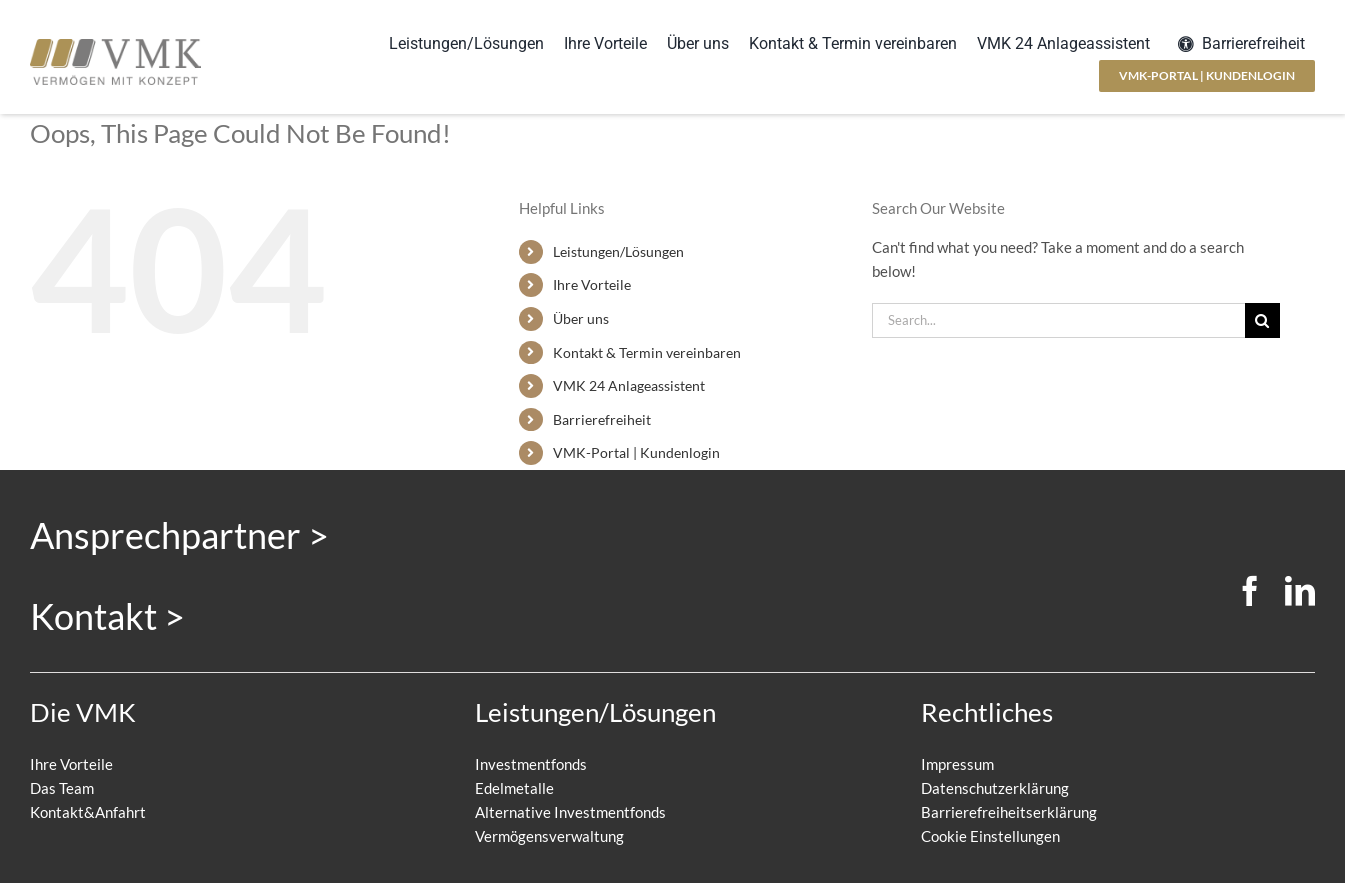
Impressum (957, 764)
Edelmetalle (514, 788)
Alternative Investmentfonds (570, 812)
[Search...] (1058, 320)
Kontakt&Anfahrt (88, 812)
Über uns (581, 318)
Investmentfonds (531, 764)
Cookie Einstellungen (990, 836)
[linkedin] (1300, 591)
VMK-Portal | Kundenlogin (636, 452)
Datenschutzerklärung (995, 788)
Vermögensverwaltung (549, 836)
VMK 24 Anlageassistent (629, 385)
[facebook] (1250, 591)
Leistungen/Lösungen (618, 251)
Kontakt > (107, 616)
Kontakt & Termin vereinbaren (647, 352)
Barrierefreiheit (602, 419)
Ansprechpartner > (179, 535)
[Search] (1262, 320)
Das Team (62, 788)
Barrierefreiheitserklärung (1009, 812)
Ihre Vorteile (592, 284)
